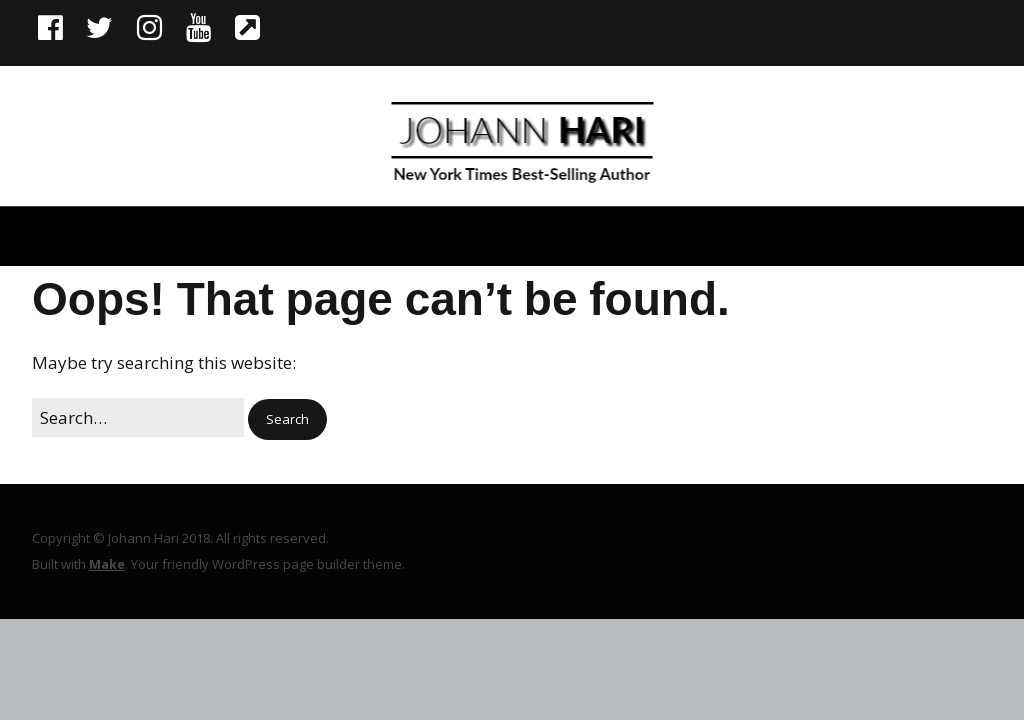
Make (107, 564)
